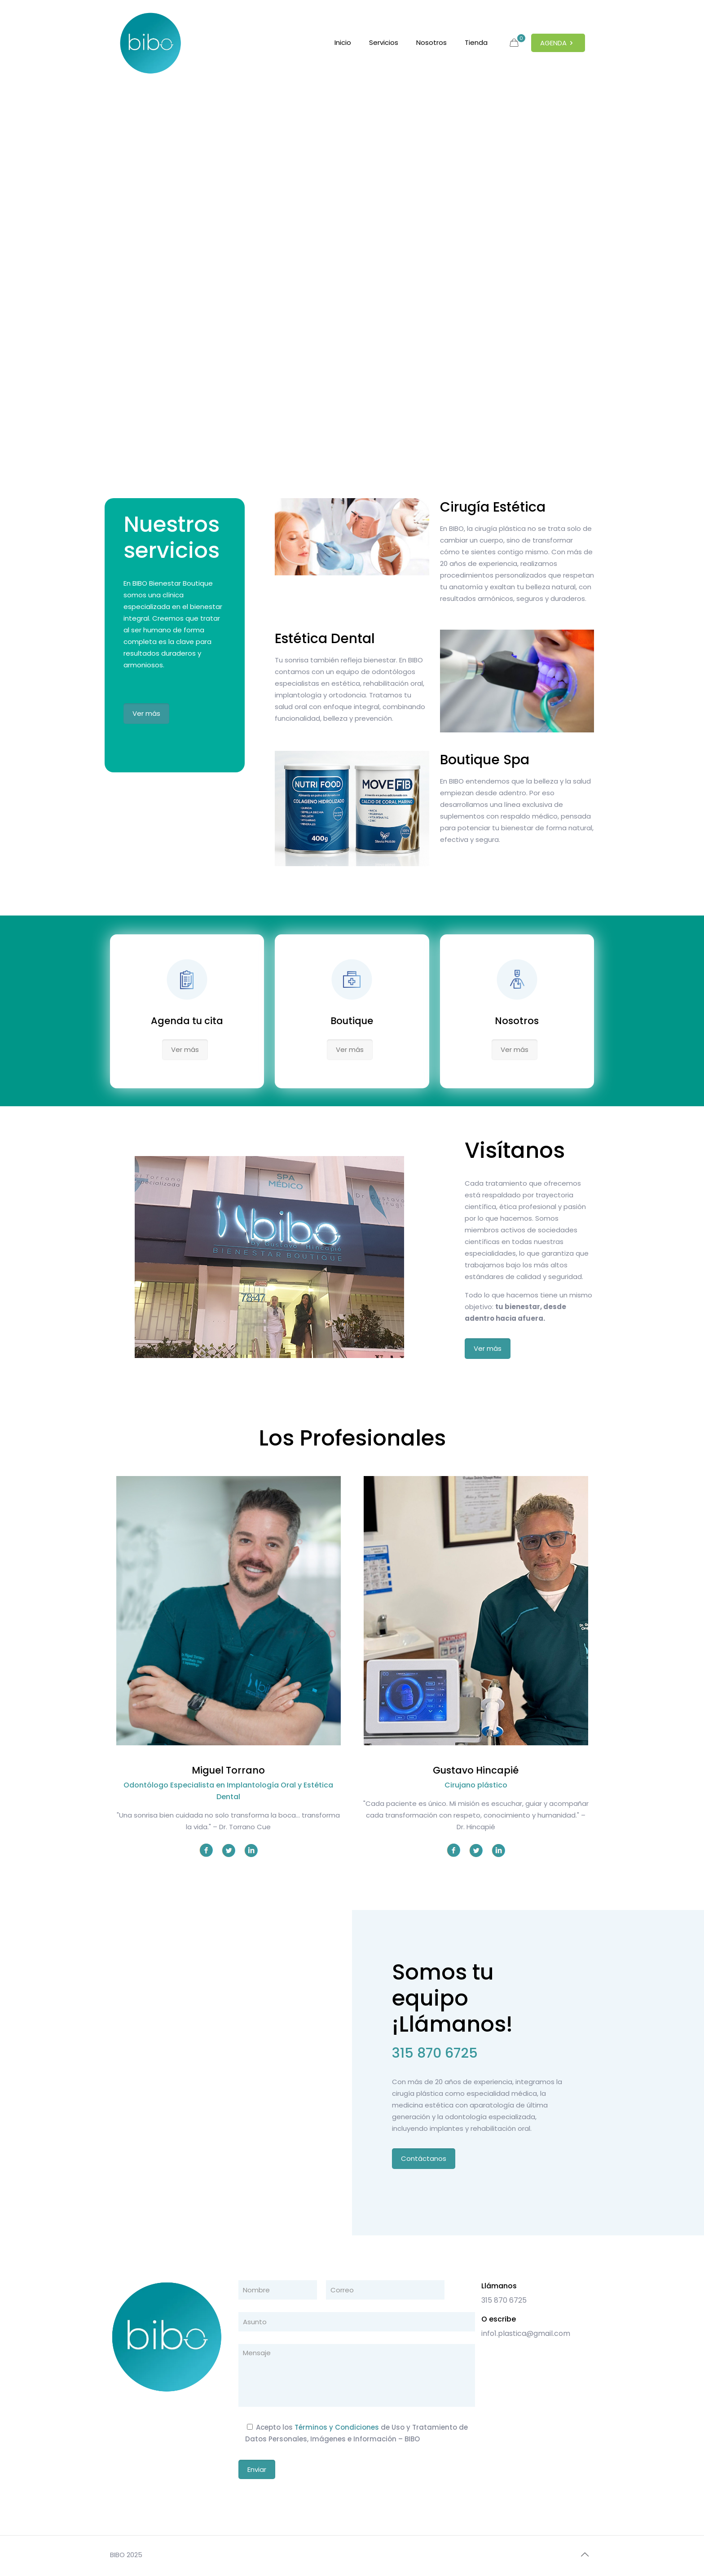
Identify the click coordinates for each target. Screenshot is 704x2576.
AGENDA (558, 43)
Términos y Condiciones (337, 2427)
